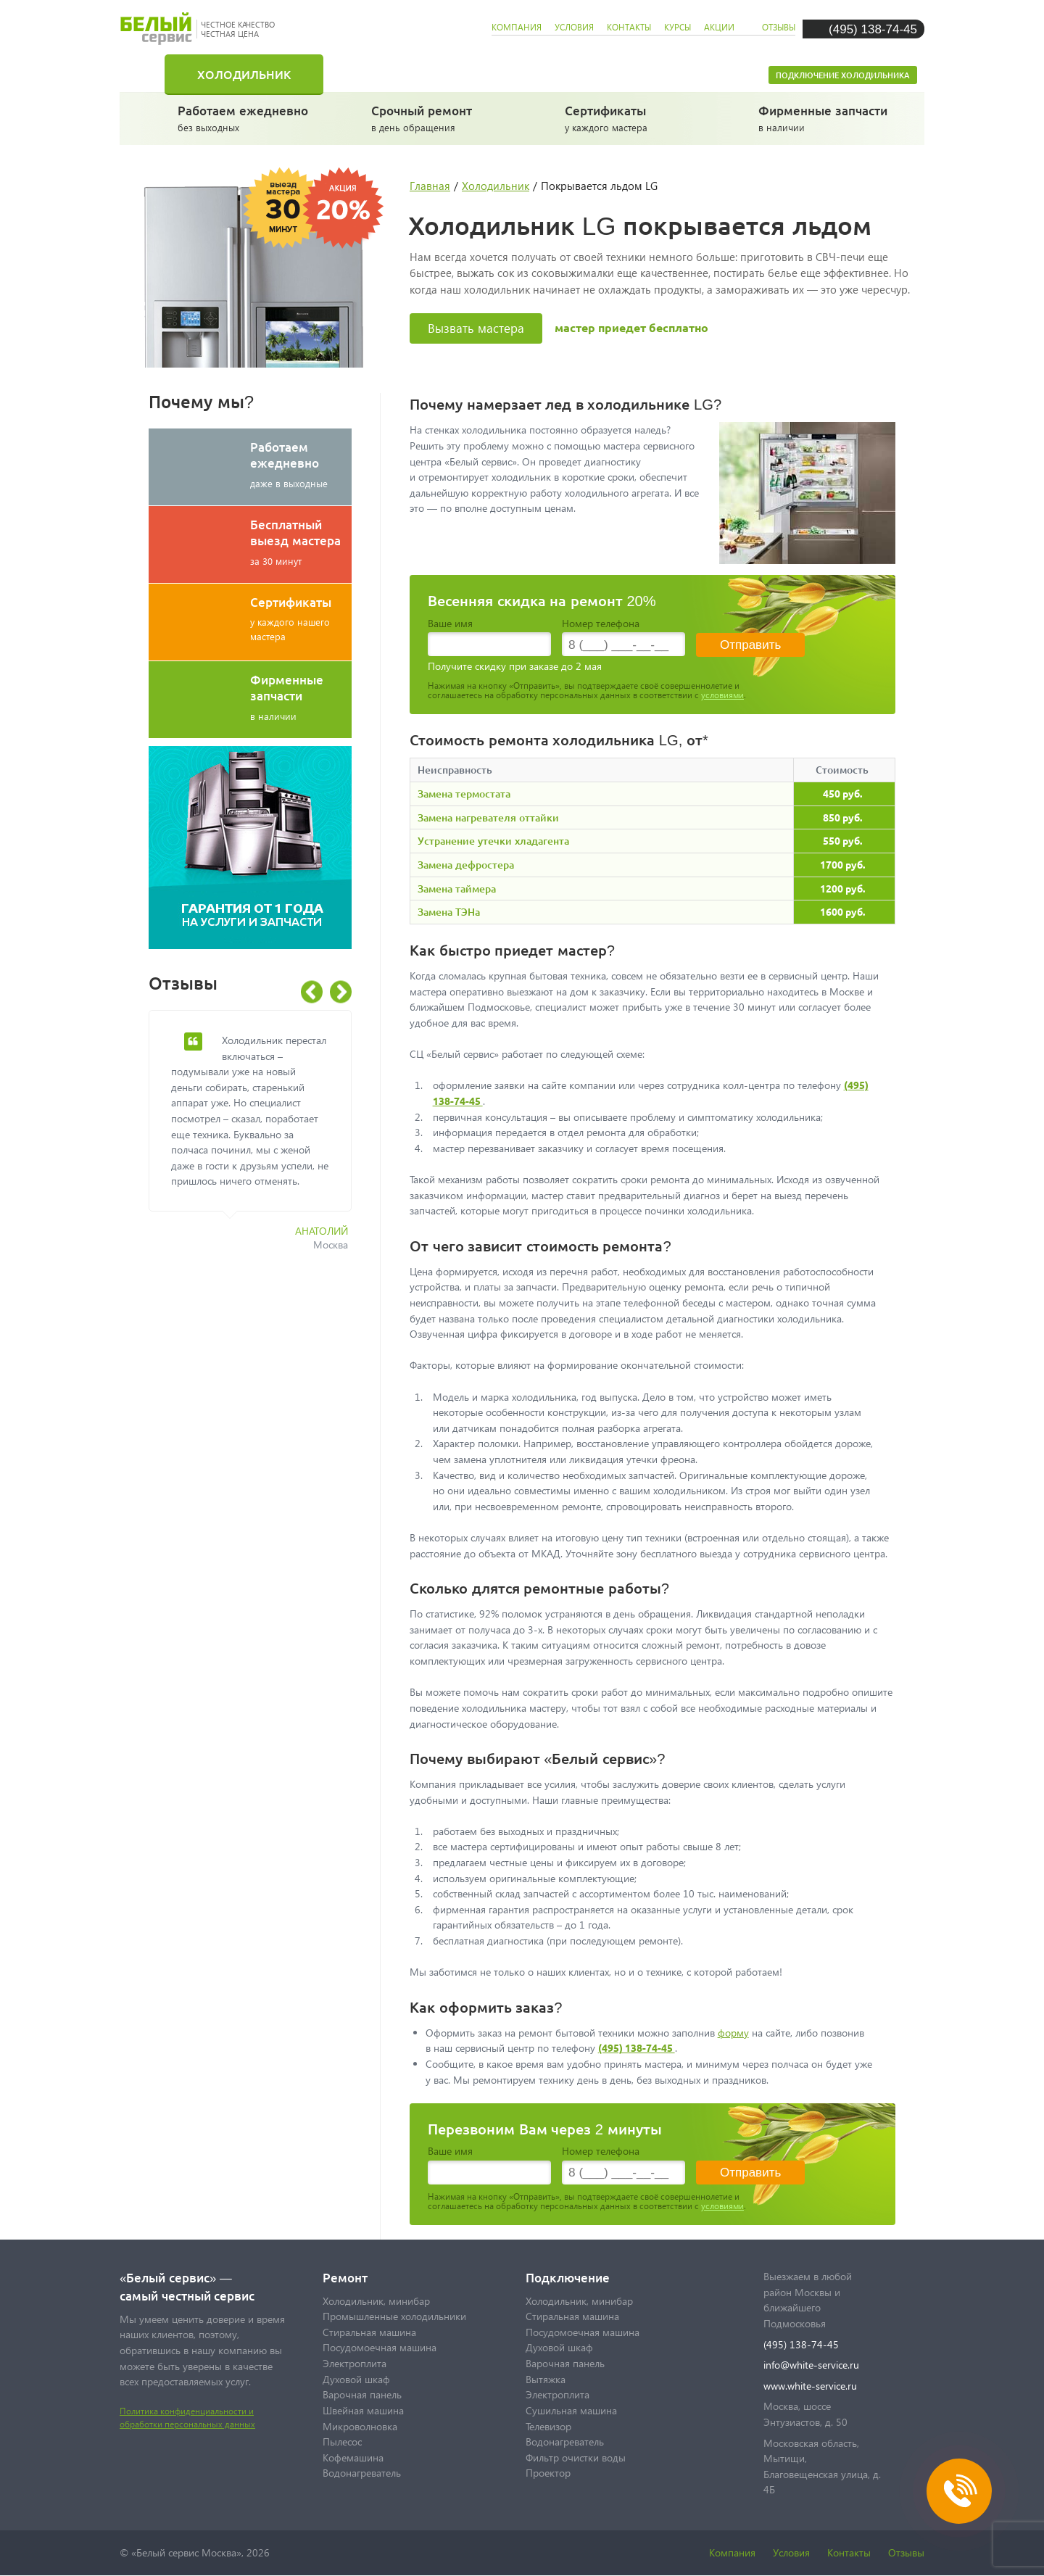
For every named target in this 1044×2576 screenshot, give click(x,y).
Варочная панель (362, 2394)
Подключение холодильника (843, 75)
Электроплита (354, 2363)
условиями (722, 694)
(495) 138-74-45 (873, 28)
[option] (261, 1138)
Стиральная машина (424, 74)
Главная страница (152, 74)
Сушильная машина (571, 2410)
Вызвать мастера (476, 328)
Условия (791, 2552)
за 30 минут (301, 541)
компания (517, 27)
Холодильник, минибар (376, 2301)
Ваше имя (450, 623)
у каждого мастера (632, 117)
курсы (677, 27)
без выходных (245, 117)
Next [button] (341, 992)
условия (574, 27)
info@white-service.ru (811, 2365)
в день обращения (439, 117)
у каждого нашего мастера (301, 618)
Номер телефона (600, 623)
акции (719, 27)
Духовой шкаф (356, 2379)
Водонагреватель (362, 2473)
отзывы (778, 27)
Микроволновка (360, 2426)
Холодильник (244, 74)
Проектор (548, 2473)
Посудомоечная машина (640, 74)
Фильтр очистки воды (576, 2457)
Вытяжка (546, 2379)
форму (733, 2032)
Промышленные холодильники (394, 2316)
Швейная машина (363, 2410)
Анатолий (321, 1231)
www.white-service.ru (810, 2386)
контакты (629, 27)
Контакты (849, 2552)
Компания (732, 2552)
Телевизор (548, 2426)
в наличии (826, 117)
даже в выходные (301, 464)
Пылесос (342, 2441)
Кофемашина (353, 2457)
